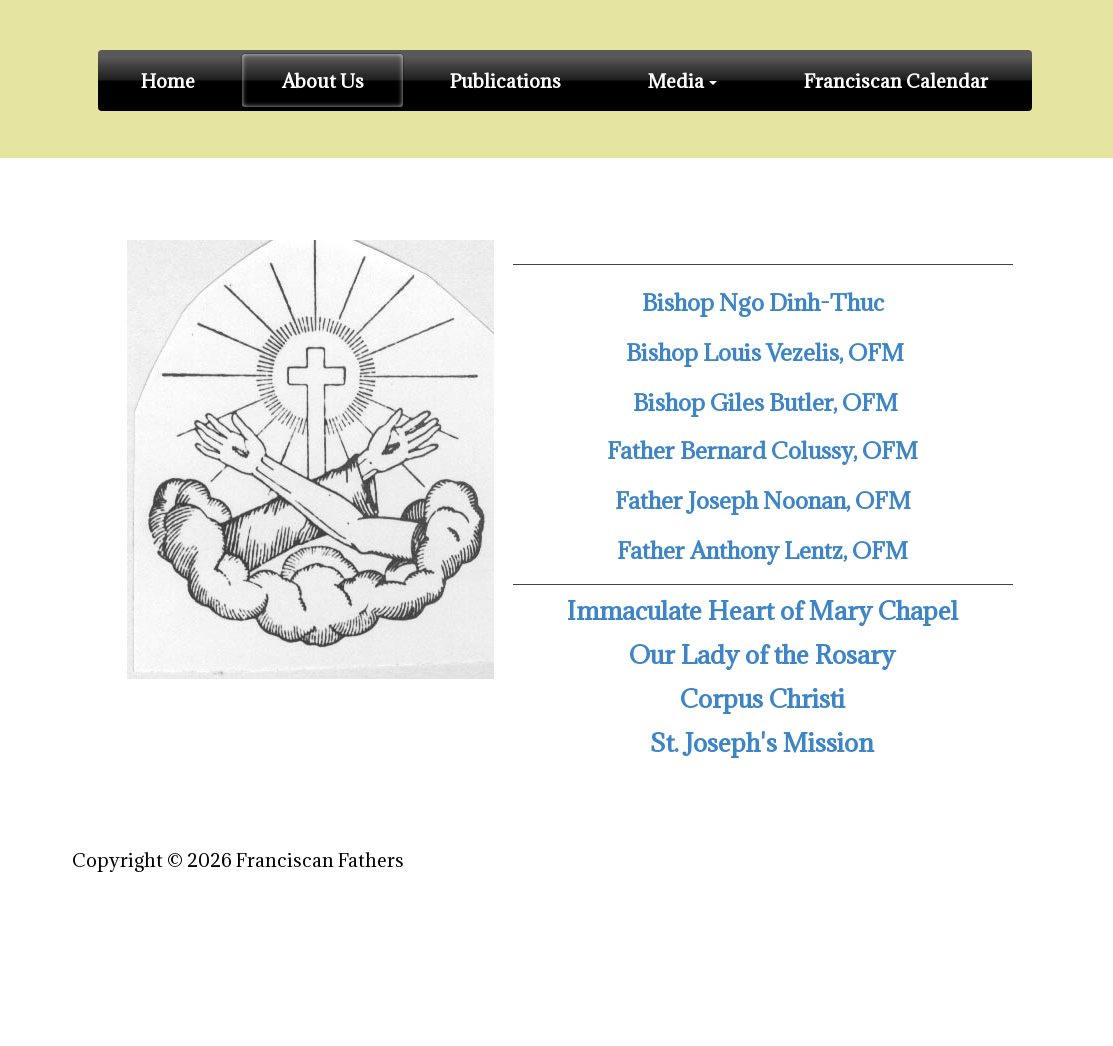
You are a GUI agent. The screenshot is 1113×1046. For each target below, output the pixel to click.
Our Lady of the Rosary (762, 654)
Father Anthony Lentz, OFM (762, 550)
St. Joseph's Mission (762, 742)
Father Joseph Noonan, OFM (763, 500)
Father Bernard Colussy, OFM (762, 450)
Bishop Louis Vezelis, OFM (765, 352)
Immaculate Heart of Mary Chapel (762, 610)
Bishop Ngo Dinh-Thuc (763, 302)
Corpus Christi (762, 698)
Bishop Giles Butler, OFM (763, 402)
